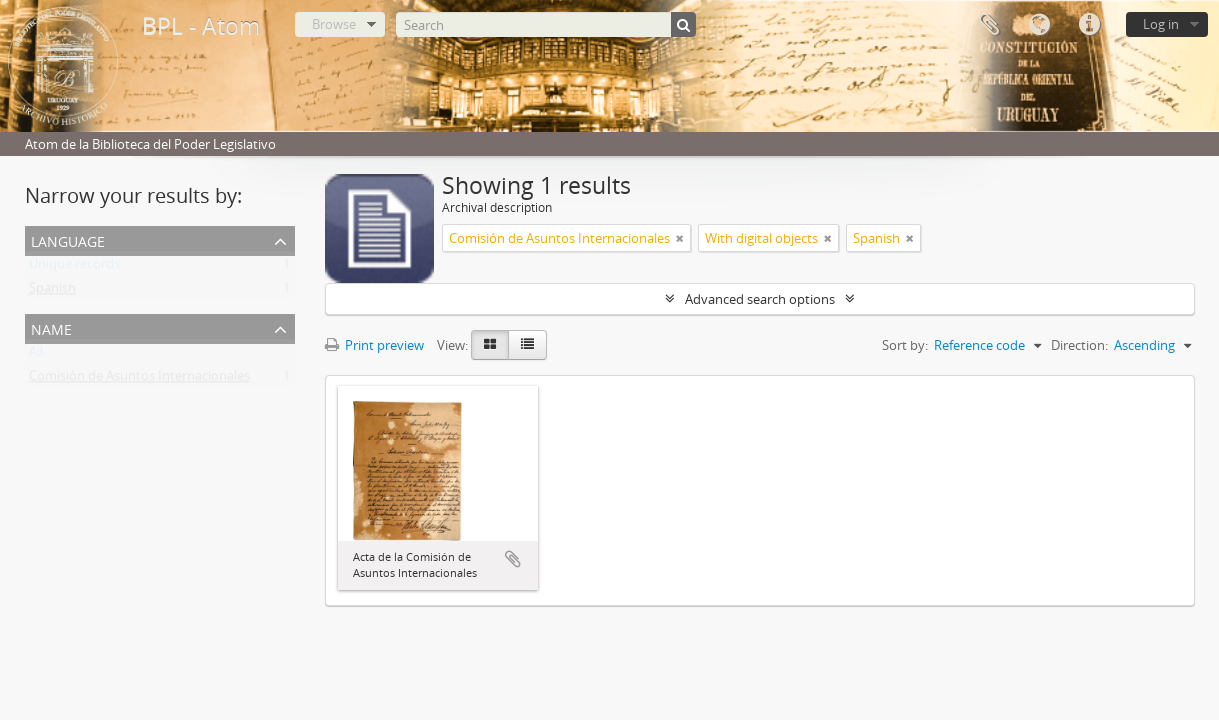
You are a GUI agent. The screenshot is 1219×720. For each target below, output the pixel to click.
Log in (1161, 24)
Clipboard (989, 25)
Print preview (374, 345)
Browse (334, 24)
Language (1039, 25)
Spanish (52, 292)
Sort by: (905, 345)
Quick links (1089, 25)
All (36, 356)
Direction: (1079, 345)
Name (51, 327)
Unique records (74, 268)
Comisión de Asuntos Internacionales (139, 380)
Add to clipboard (513, 559)
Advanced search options (760, 299)
